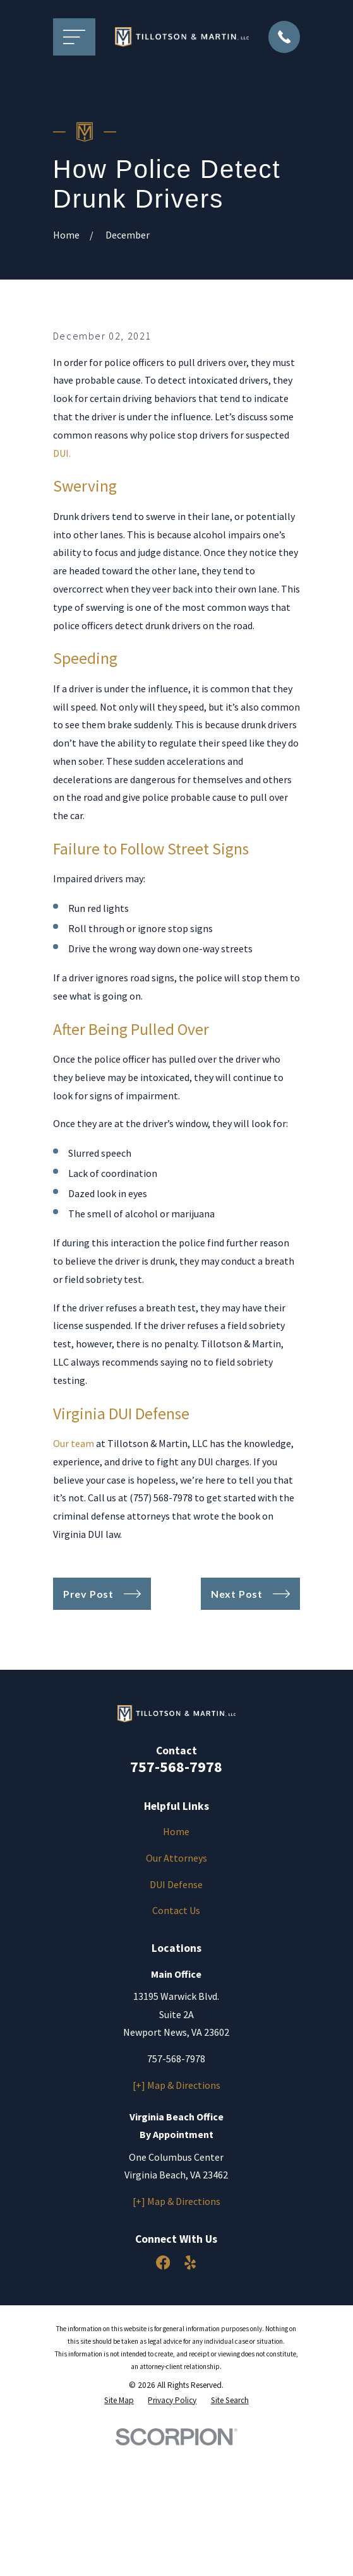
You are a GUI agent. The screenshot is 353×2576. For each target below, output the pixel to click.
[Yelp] (190, 2392)
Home (176, 1960)
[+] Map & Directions (176, 2213)
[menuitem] (119, 2529)
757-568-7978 (176, 1895)
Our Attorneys (176, 1986)
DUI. (62, 582)
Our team (73, 1572)
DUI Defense (176, 2013)
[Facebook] (163, 2392)
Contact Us (176, 2039)
